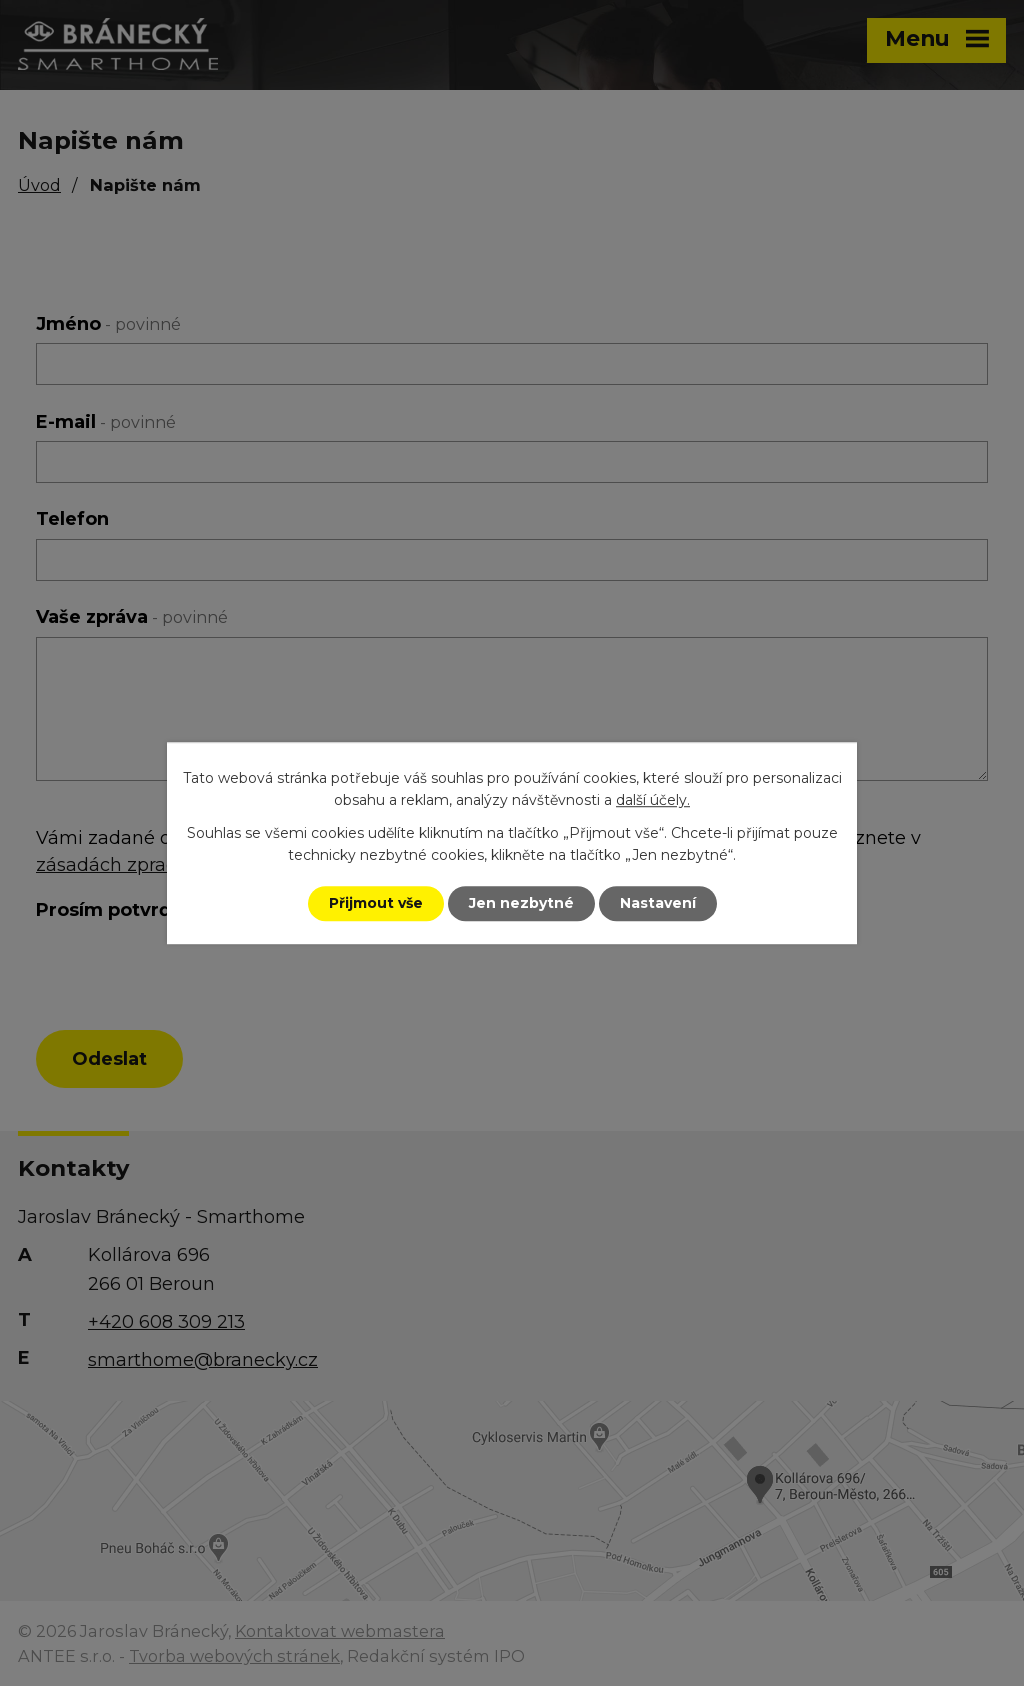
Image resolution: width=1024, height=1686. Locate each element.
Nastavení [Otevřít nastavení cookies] (658, 903)
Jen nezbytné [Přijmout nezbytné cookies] (521, 903)
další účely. (653, 801)
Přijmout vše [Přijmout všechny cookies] (376, 903)
